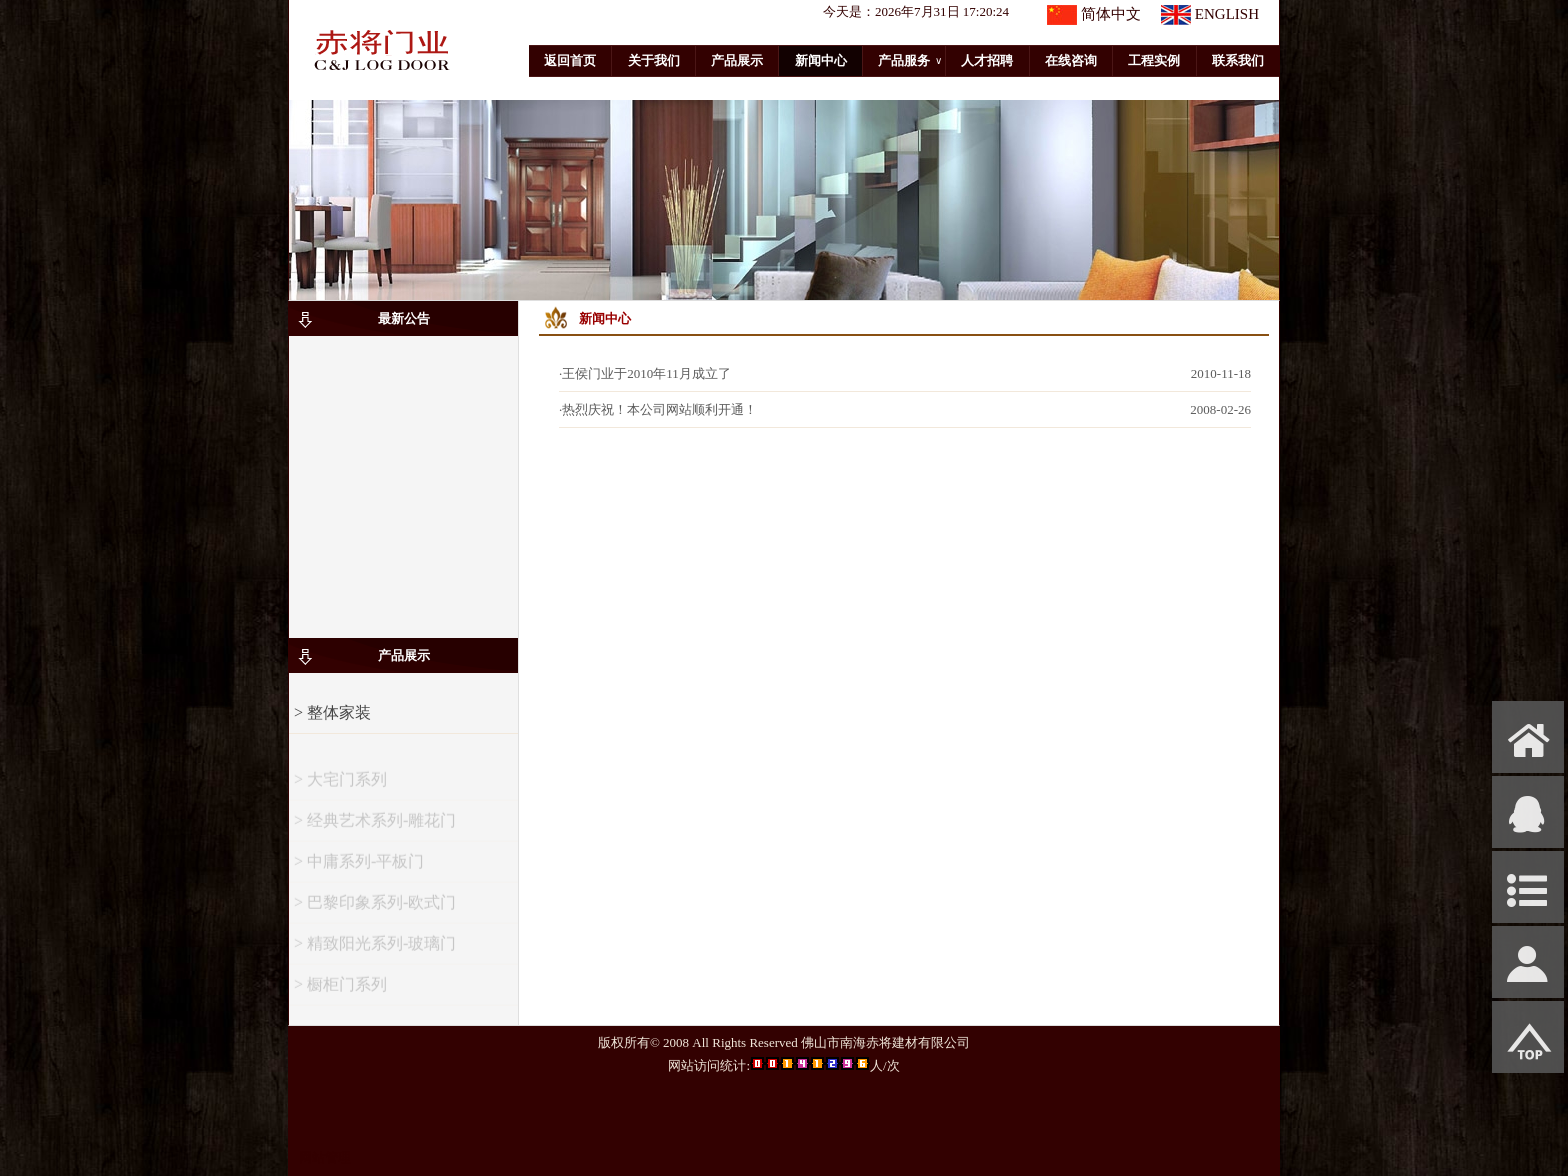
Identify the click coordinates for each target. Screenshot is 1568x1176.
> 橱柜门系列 (340, 992)
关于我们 (654, 60)
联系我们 (1238, 60)
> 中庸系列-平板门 (359, 869)
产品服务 (910, 61)
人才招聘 (987, 60)
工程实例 (1154, 60)
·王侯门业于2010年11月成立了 (645, 373)
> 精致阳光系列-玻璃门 (375, 951)
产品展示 (737, 60)
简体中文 (1111, 14)
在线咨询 (1071, 60)
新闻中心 (821, 60)
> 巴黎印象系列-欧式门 (375, 910)
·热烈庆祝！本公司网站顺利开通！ (658, 409)
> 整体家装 (332, 712)
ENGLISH (1227, 14)
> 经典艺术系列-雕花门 (375, 828)
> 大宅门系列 (340, 787)
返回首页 (570, 60)
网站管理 (325, 1157)
